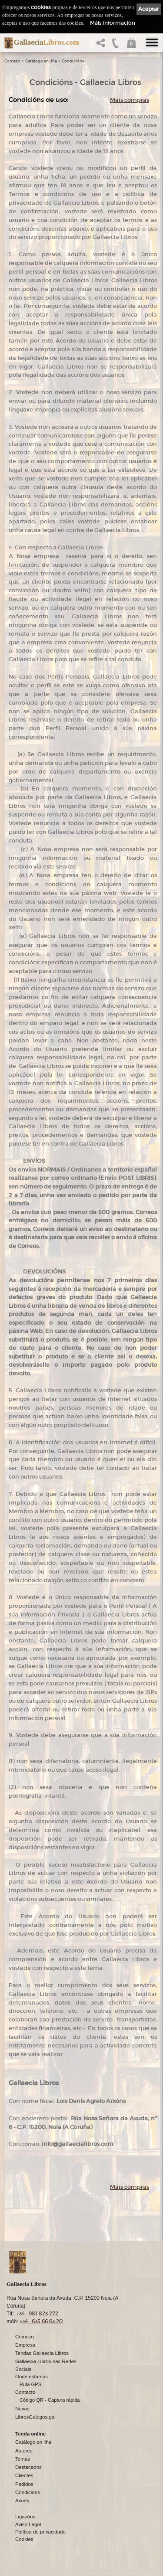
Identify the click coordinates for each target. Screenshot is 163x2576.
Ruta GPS (30, 2384)
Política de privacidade (40, 2531)
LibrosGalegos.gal (35, 2416)
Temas (22, 2459)
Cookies (24, 2539)
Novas (22, 2408)
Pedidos (24, 2484)
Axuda (22, 2500)
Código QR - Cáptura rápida (50, 2400)
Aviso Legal (28, 2524)
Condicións (73, 61)
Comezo (12, 61)
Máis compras (129, 100)
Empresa (25, 2344)
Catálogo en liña (41, 61)
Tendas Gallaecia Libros (42, 2353)
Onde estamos (31, 2376)
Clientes (24, 2475)
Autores (24, 2450)
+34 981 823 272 (37, 2313)
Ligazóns (25, 2516)
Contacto (25, 2392)
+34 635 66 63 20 (41, 2321)
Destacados (28, 2467)
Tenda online (30, 2433)
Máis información (112, 23)
